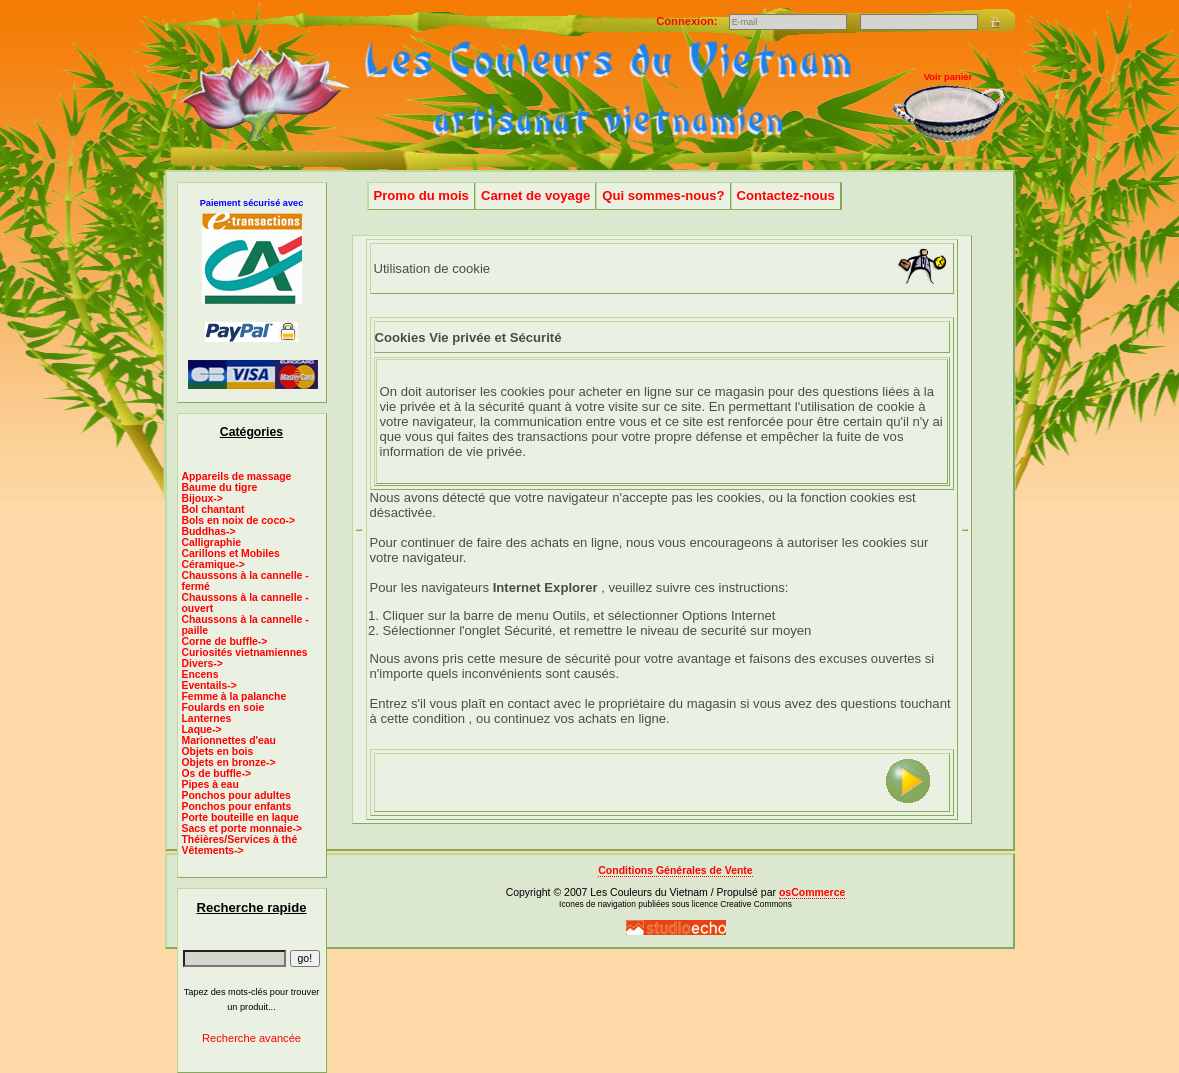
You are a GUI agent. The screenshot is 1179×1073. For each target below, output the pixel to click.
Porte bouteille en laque (240, 817)
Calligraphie (212, 542)
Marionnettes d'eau (229, 740)
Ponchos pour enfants (237, 806)
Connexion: (688, 21)
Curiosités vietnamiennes (245, 652)
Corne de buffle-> (225, 641)
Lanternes (207, 718)
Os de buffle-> (217, 773)
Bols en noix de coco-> (239, 520)
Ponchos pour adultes (236, 795)
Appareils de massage (237, 476)
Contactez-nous (786, 195)
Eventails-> (209, 685)
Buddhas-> (209, 531)
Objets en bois (218, 751)
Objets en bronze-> (229, 762)
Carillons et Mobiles (231, 553)
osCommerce (812, 892)
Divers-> (202, 663)
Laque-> (202, 729)
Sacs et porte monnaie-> (242, 828)
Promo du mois (421, 195)
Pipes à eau (210, 784)
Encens (200, 674)
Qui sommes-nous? (663, 195)
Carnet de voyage (535, 195)
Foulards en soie (223, 707)
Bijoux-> (202, 498)
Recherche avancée (251, 1038)
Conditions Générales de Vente (675, 870)
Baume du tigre (220, 487)
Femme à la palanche (234, 696)
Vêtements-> (213, 850)
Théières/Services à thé (240, 839)
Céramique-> (213, 564)
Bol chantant (213, 509)
